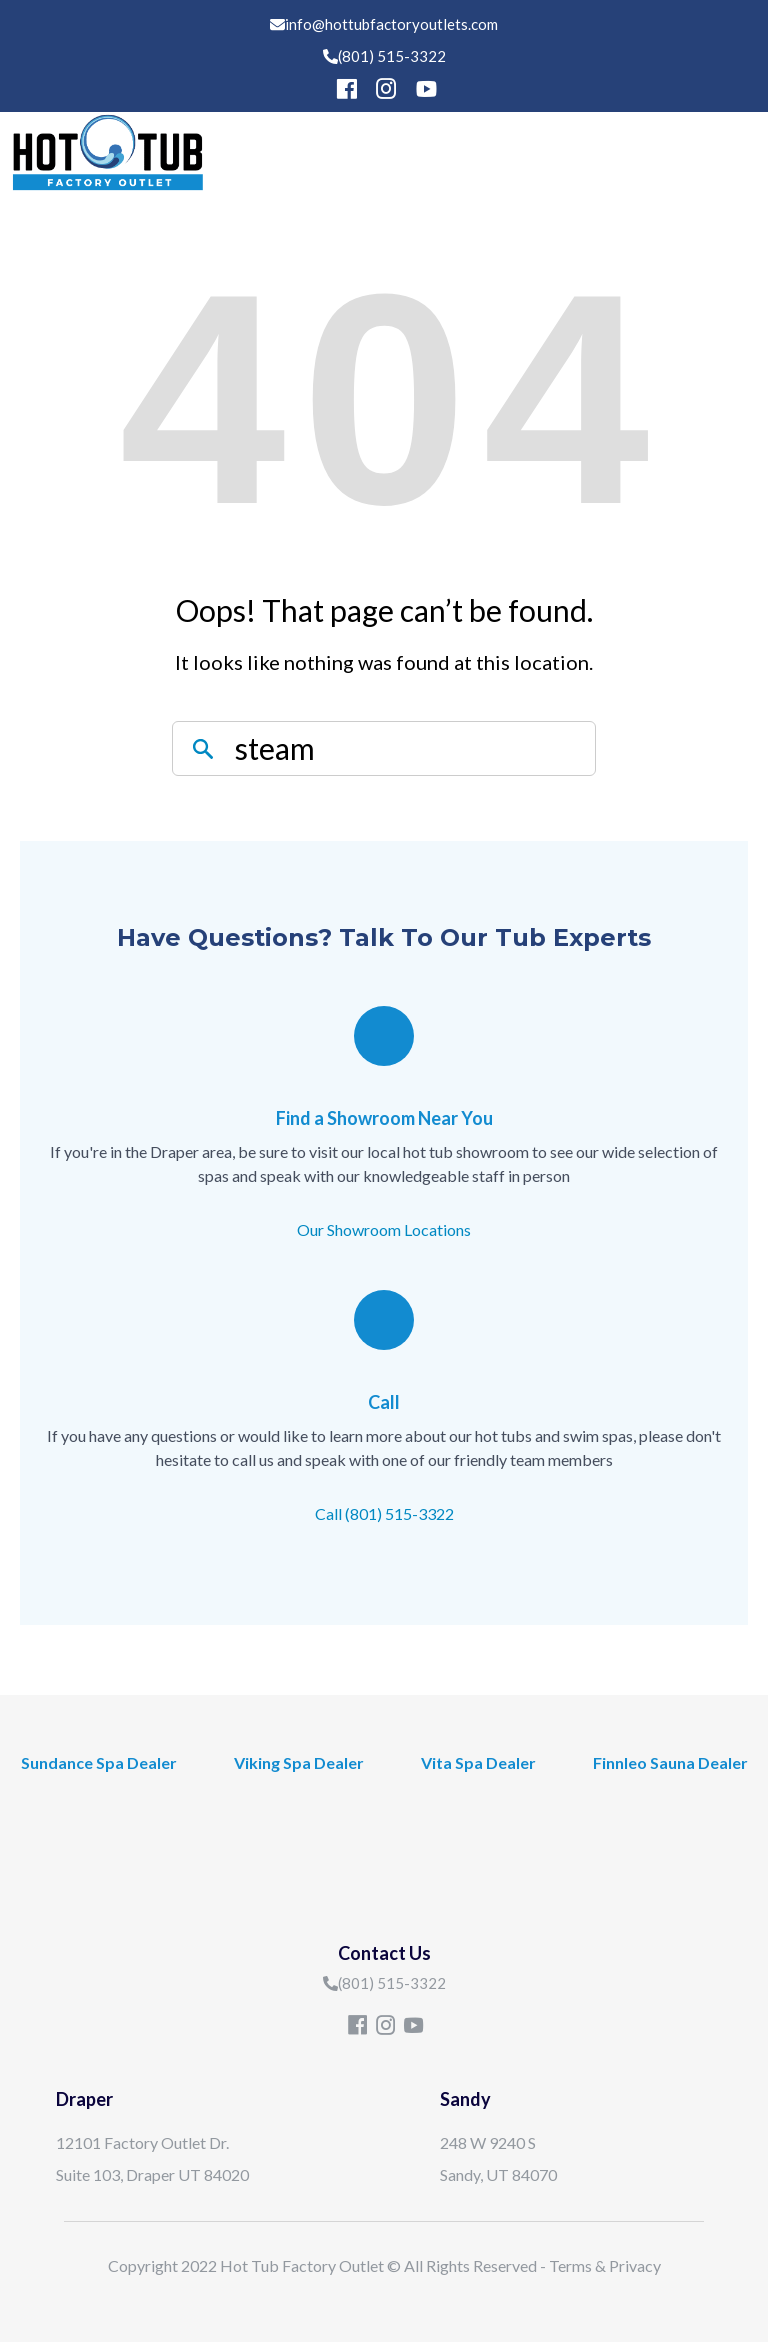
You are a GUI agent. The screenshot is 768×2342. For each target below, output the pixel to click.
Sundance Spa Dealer (99, 1762)
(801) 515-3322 (392, 56)
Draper (84, 2099)
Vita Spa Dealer (478, 1762)
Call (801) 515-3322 (384, 1513)
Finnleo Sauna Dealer (670, 1762)
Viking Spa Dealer (299, 1762)
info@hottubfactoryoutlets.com (391, 24)
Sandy (465, 2099)
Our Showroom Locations (384, 1229)
